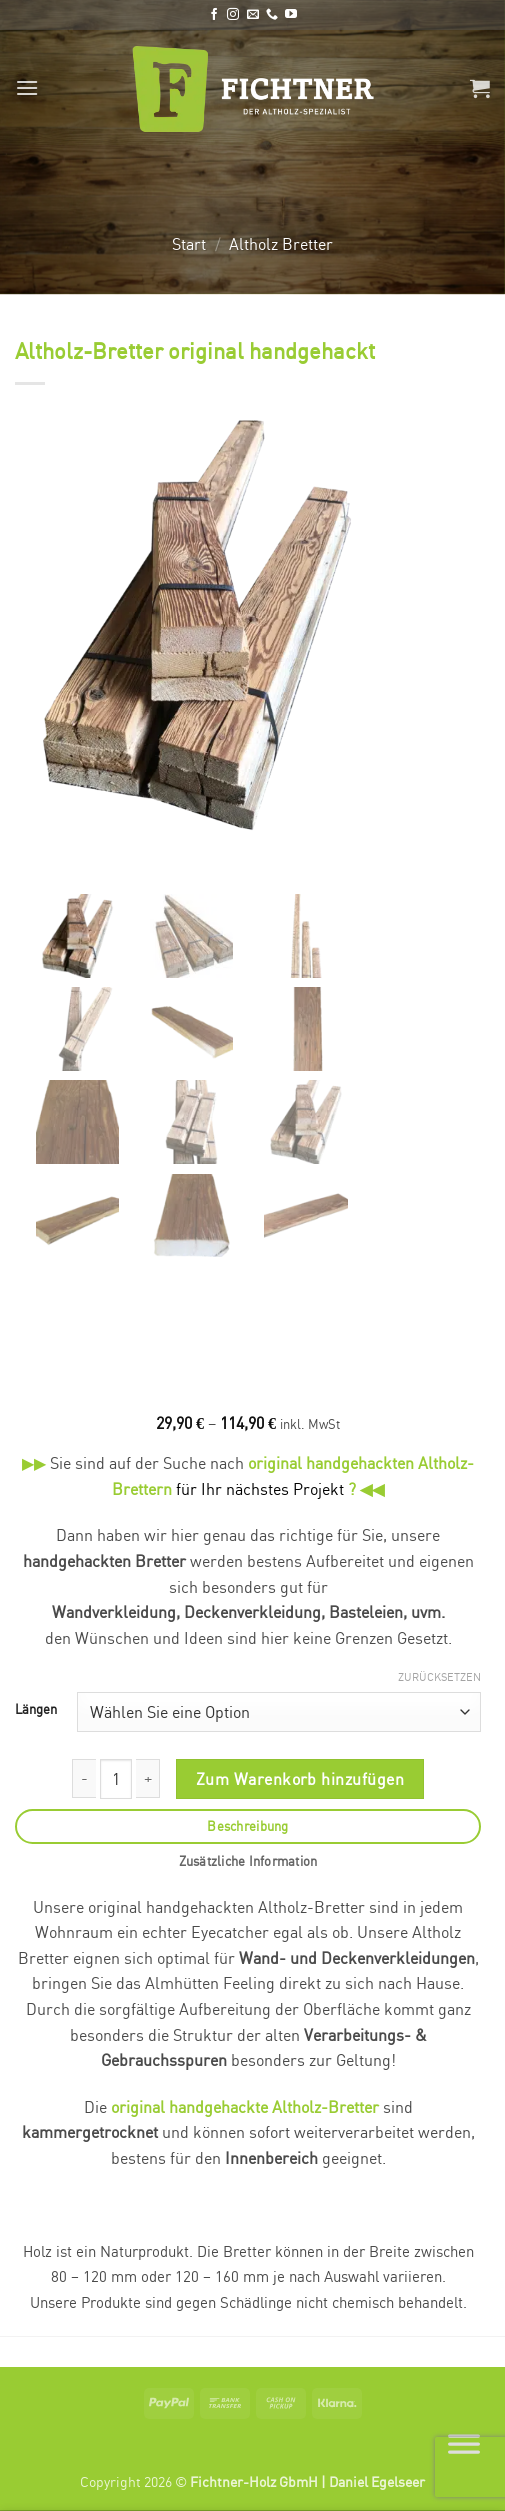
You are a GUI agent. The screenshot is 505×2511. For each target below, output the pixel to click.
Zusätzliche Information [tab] (248, 1863)
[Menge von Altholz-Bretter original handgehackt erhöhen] (148, 1780)
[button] (27, 87)
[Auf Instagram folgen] (233, 15)
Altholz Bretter (281, 244)
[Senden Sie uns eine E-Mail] (253, 15)
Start (189, 244)
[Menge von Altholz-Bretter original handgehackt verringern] (84, 1780)
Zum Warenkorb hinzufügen (300, 1780)
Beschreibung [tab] (247, 1828)
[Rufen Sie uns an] (272, 15)
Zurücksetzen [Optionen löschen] (439, 1679)
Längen (36, 1712)
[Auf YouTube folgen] (291, 15)
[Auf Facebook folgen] (214, 15)
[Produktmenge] (116, 1781)
